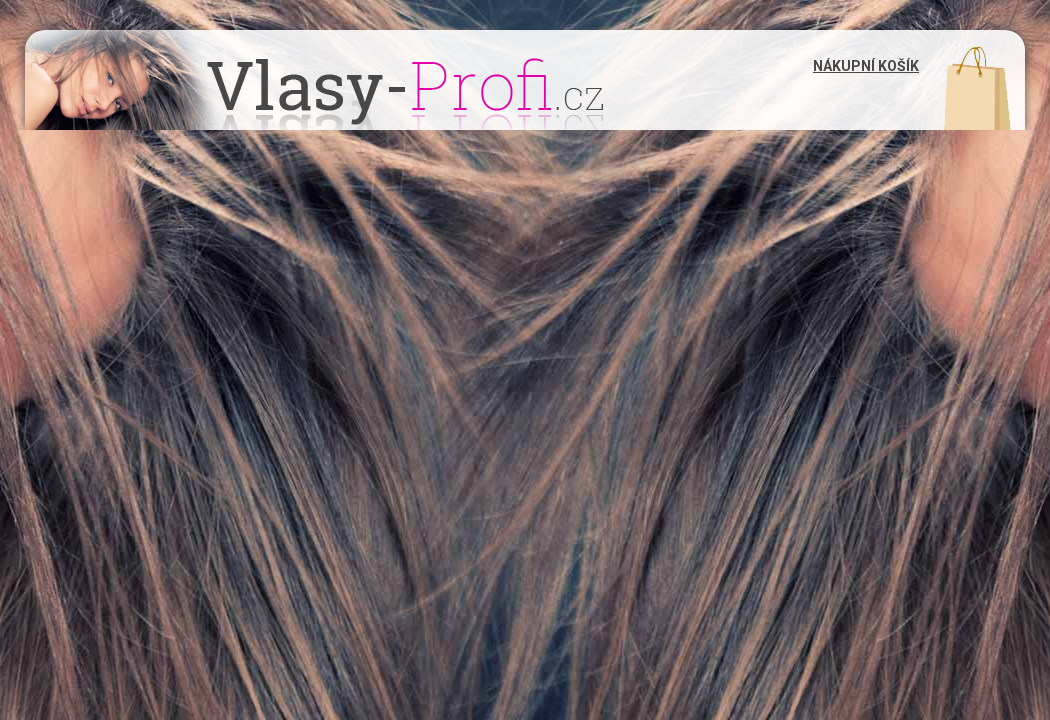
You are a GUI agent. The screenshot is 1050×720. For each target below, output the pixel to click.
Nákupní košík (866, 66)
